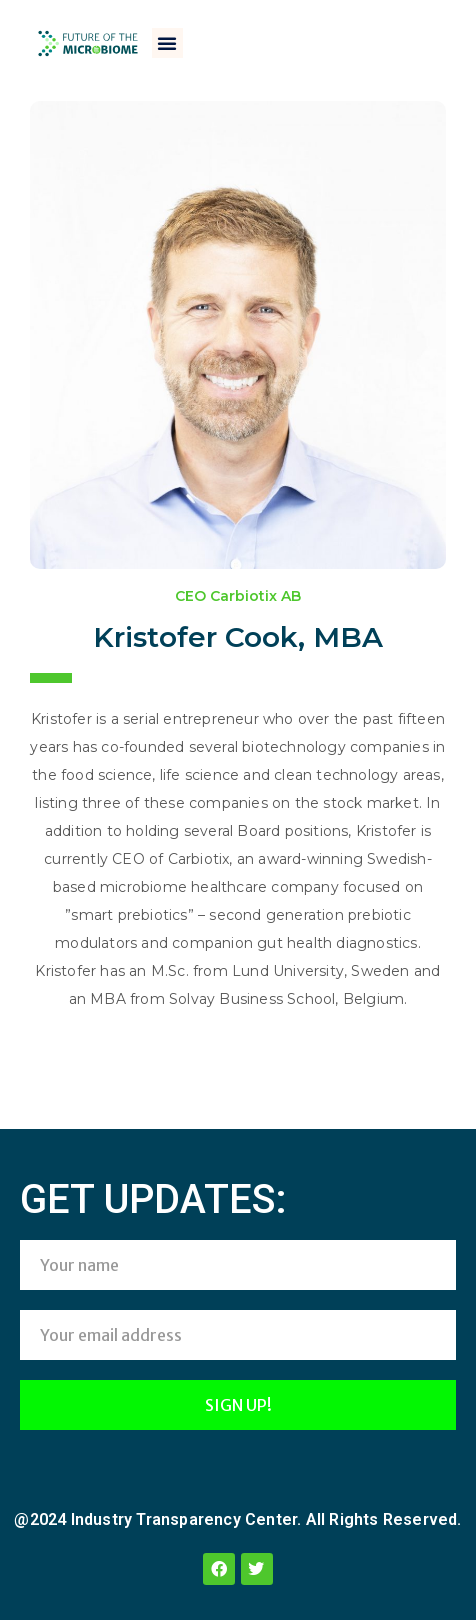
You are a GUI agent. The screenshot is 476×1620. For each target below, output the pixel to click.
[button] (167, 43)
